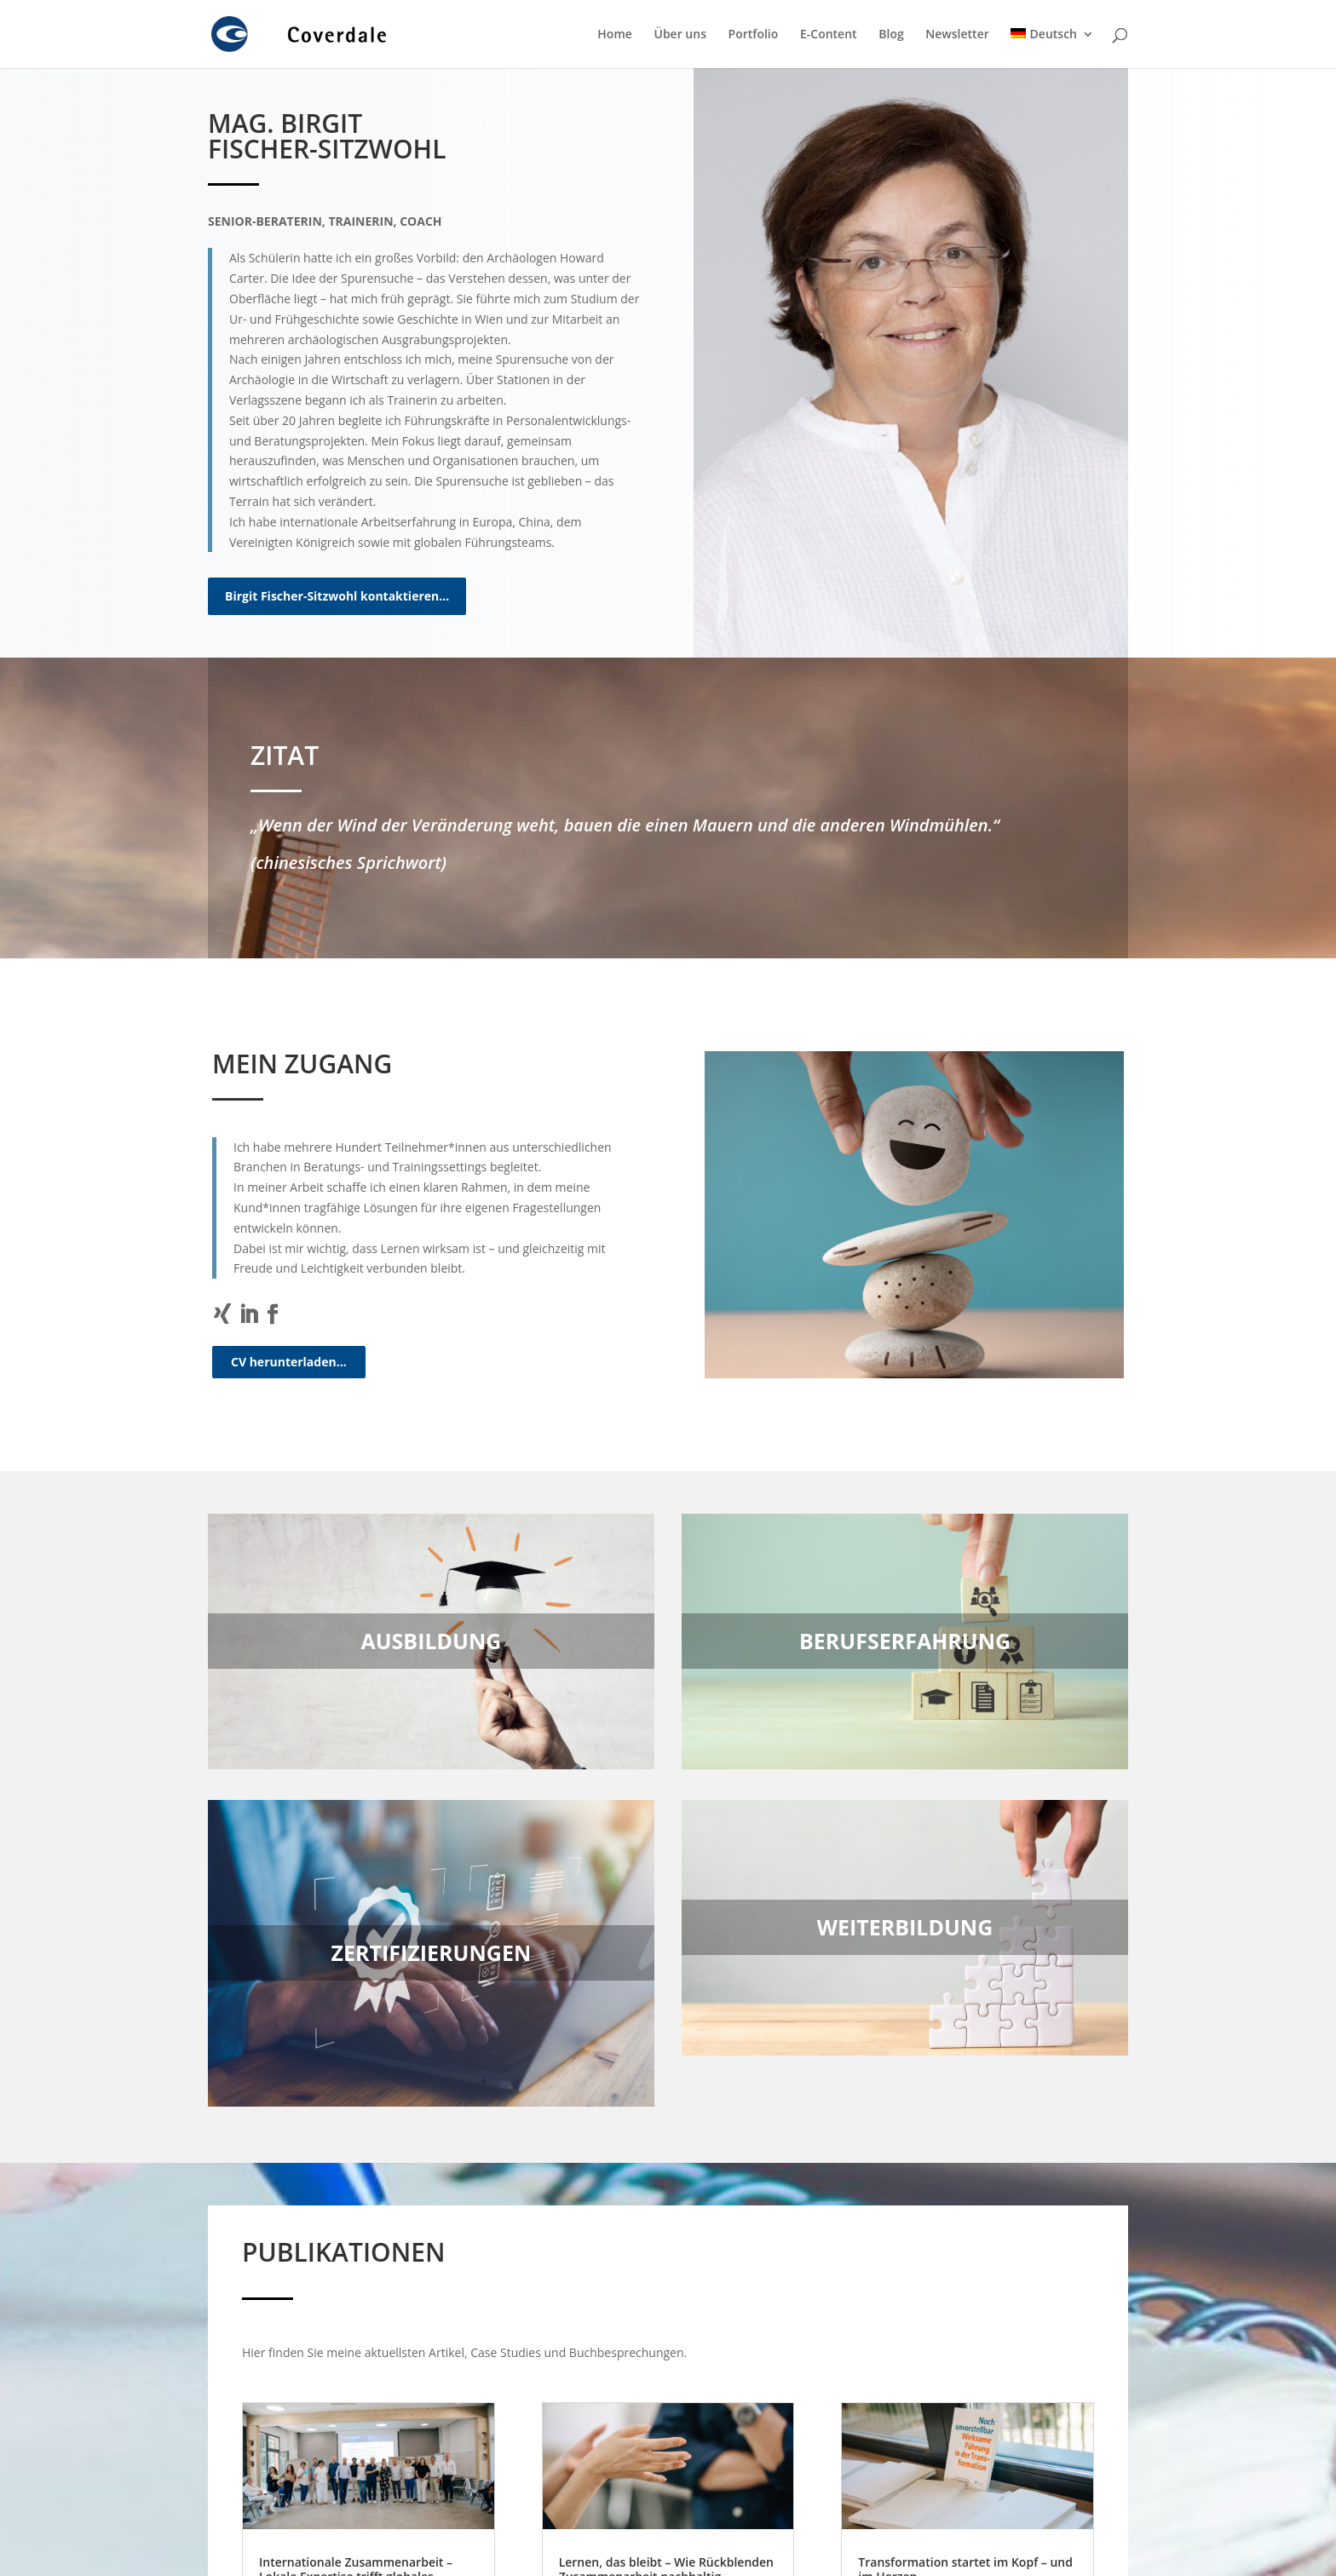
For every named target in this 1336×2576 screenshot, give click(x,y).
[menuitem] (1052, 48)
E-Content (828, 35)
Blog (890, 35)
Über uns (679, 35)
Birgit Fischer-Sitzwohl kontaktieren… (337, 596)
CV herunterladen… (289, 1362)
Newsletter (956, 35)
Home (614, 35)
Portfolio (753, 35)
